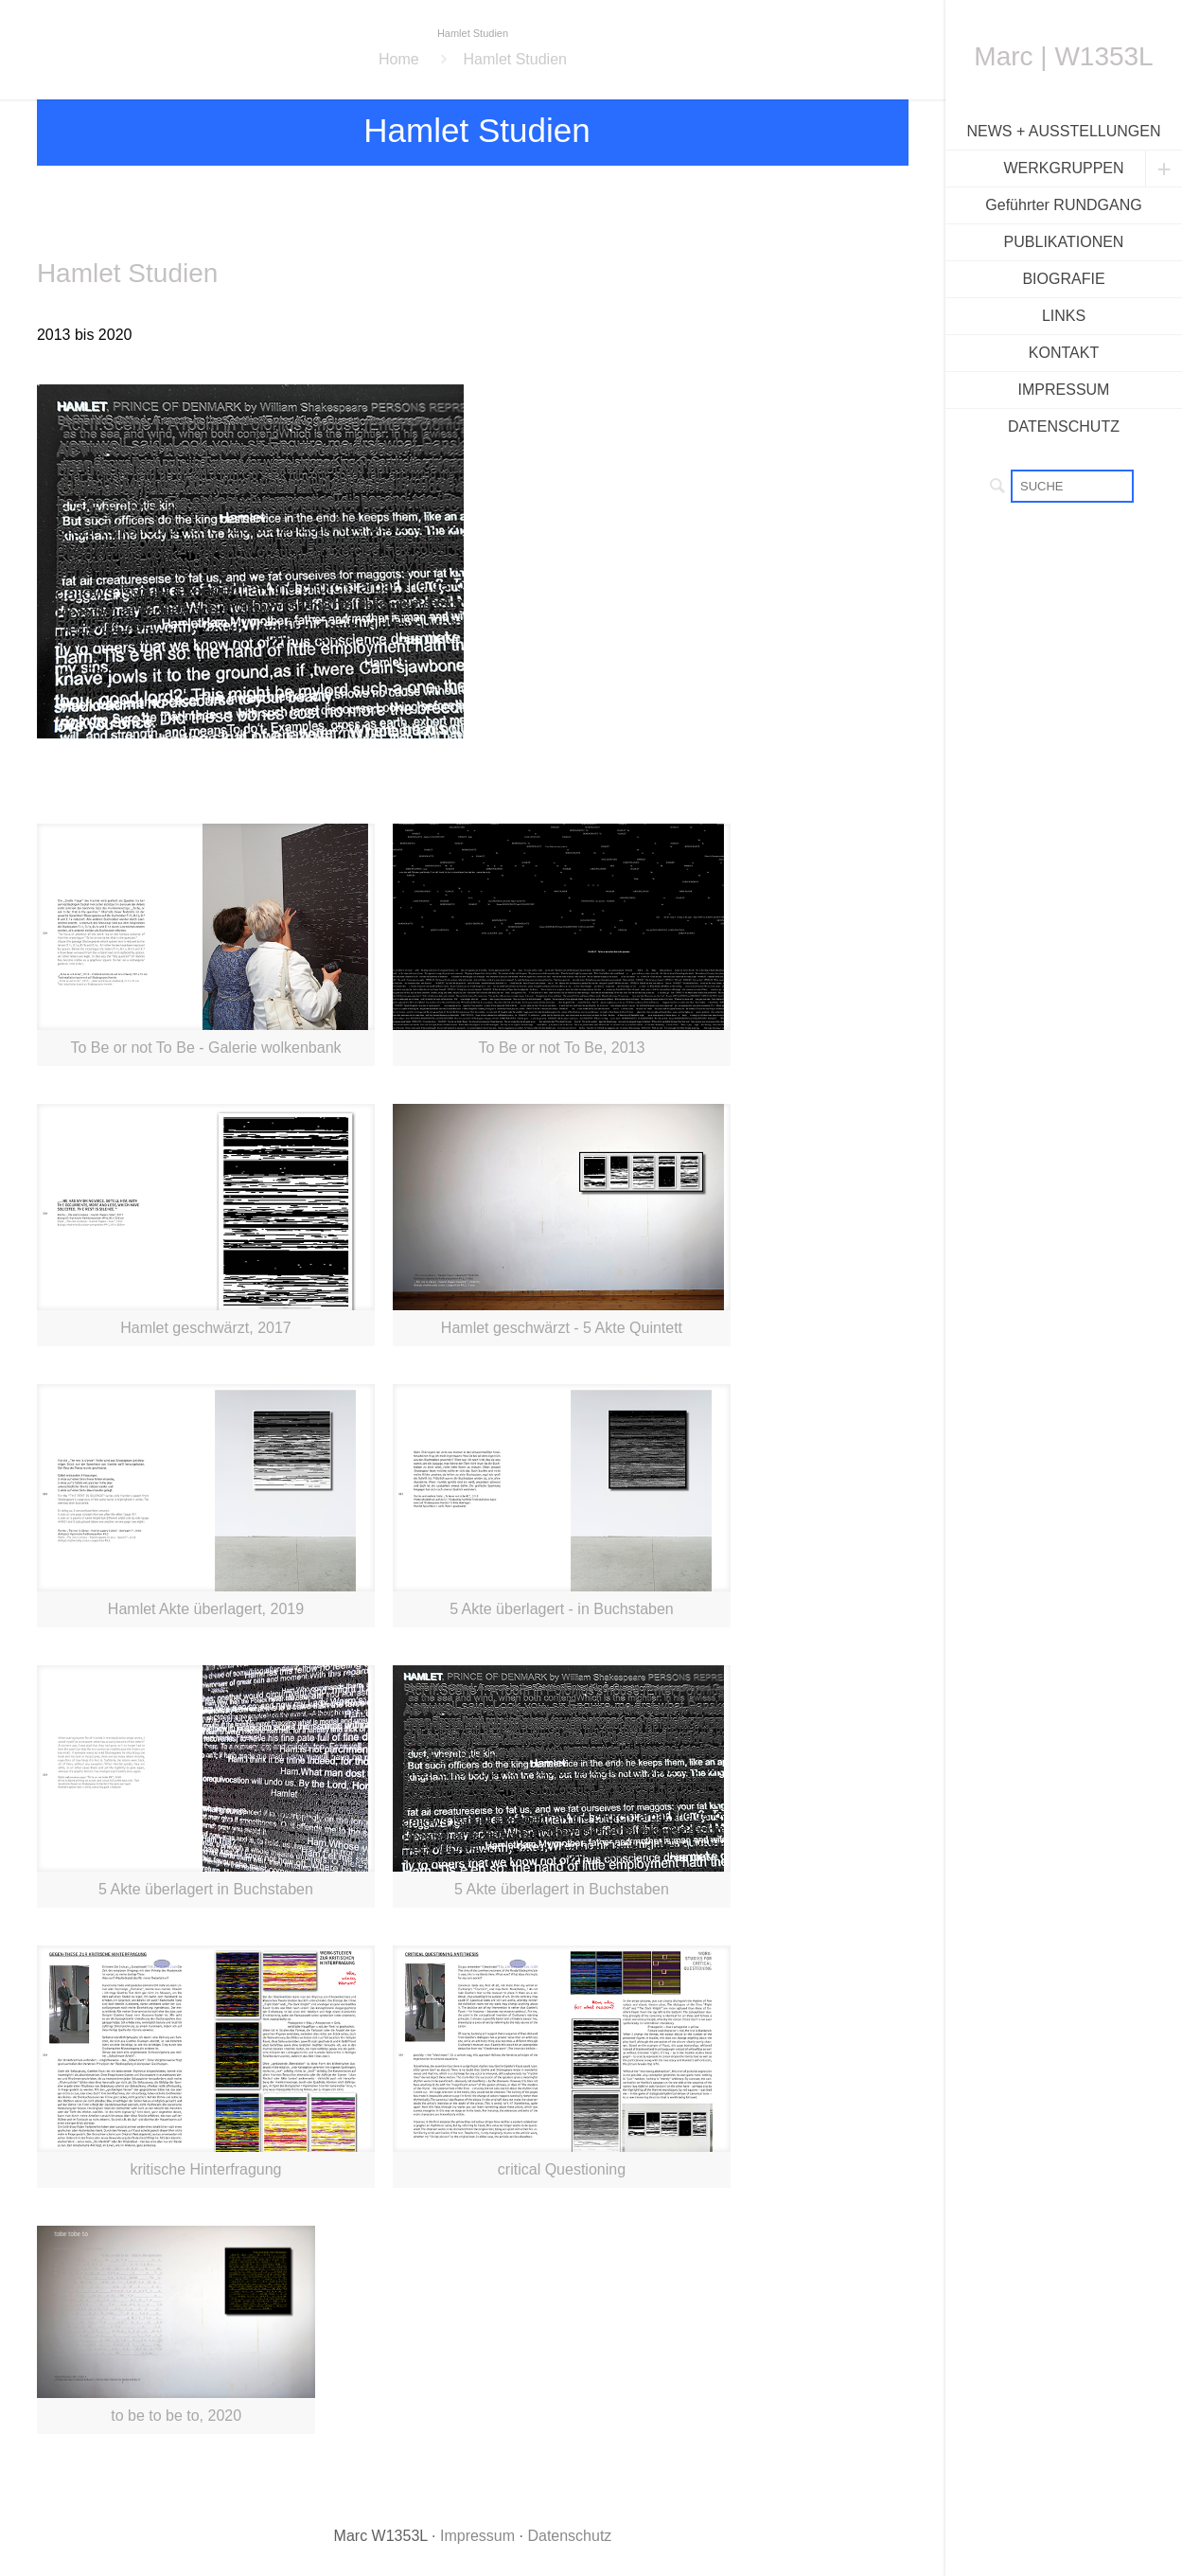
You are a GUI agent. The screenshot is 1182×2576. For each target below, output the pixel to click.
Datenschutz (569, 2536)
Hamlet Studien (515, 59)
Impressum (477, 2536)
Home (399, 59)
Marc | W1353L (1063, 56)
